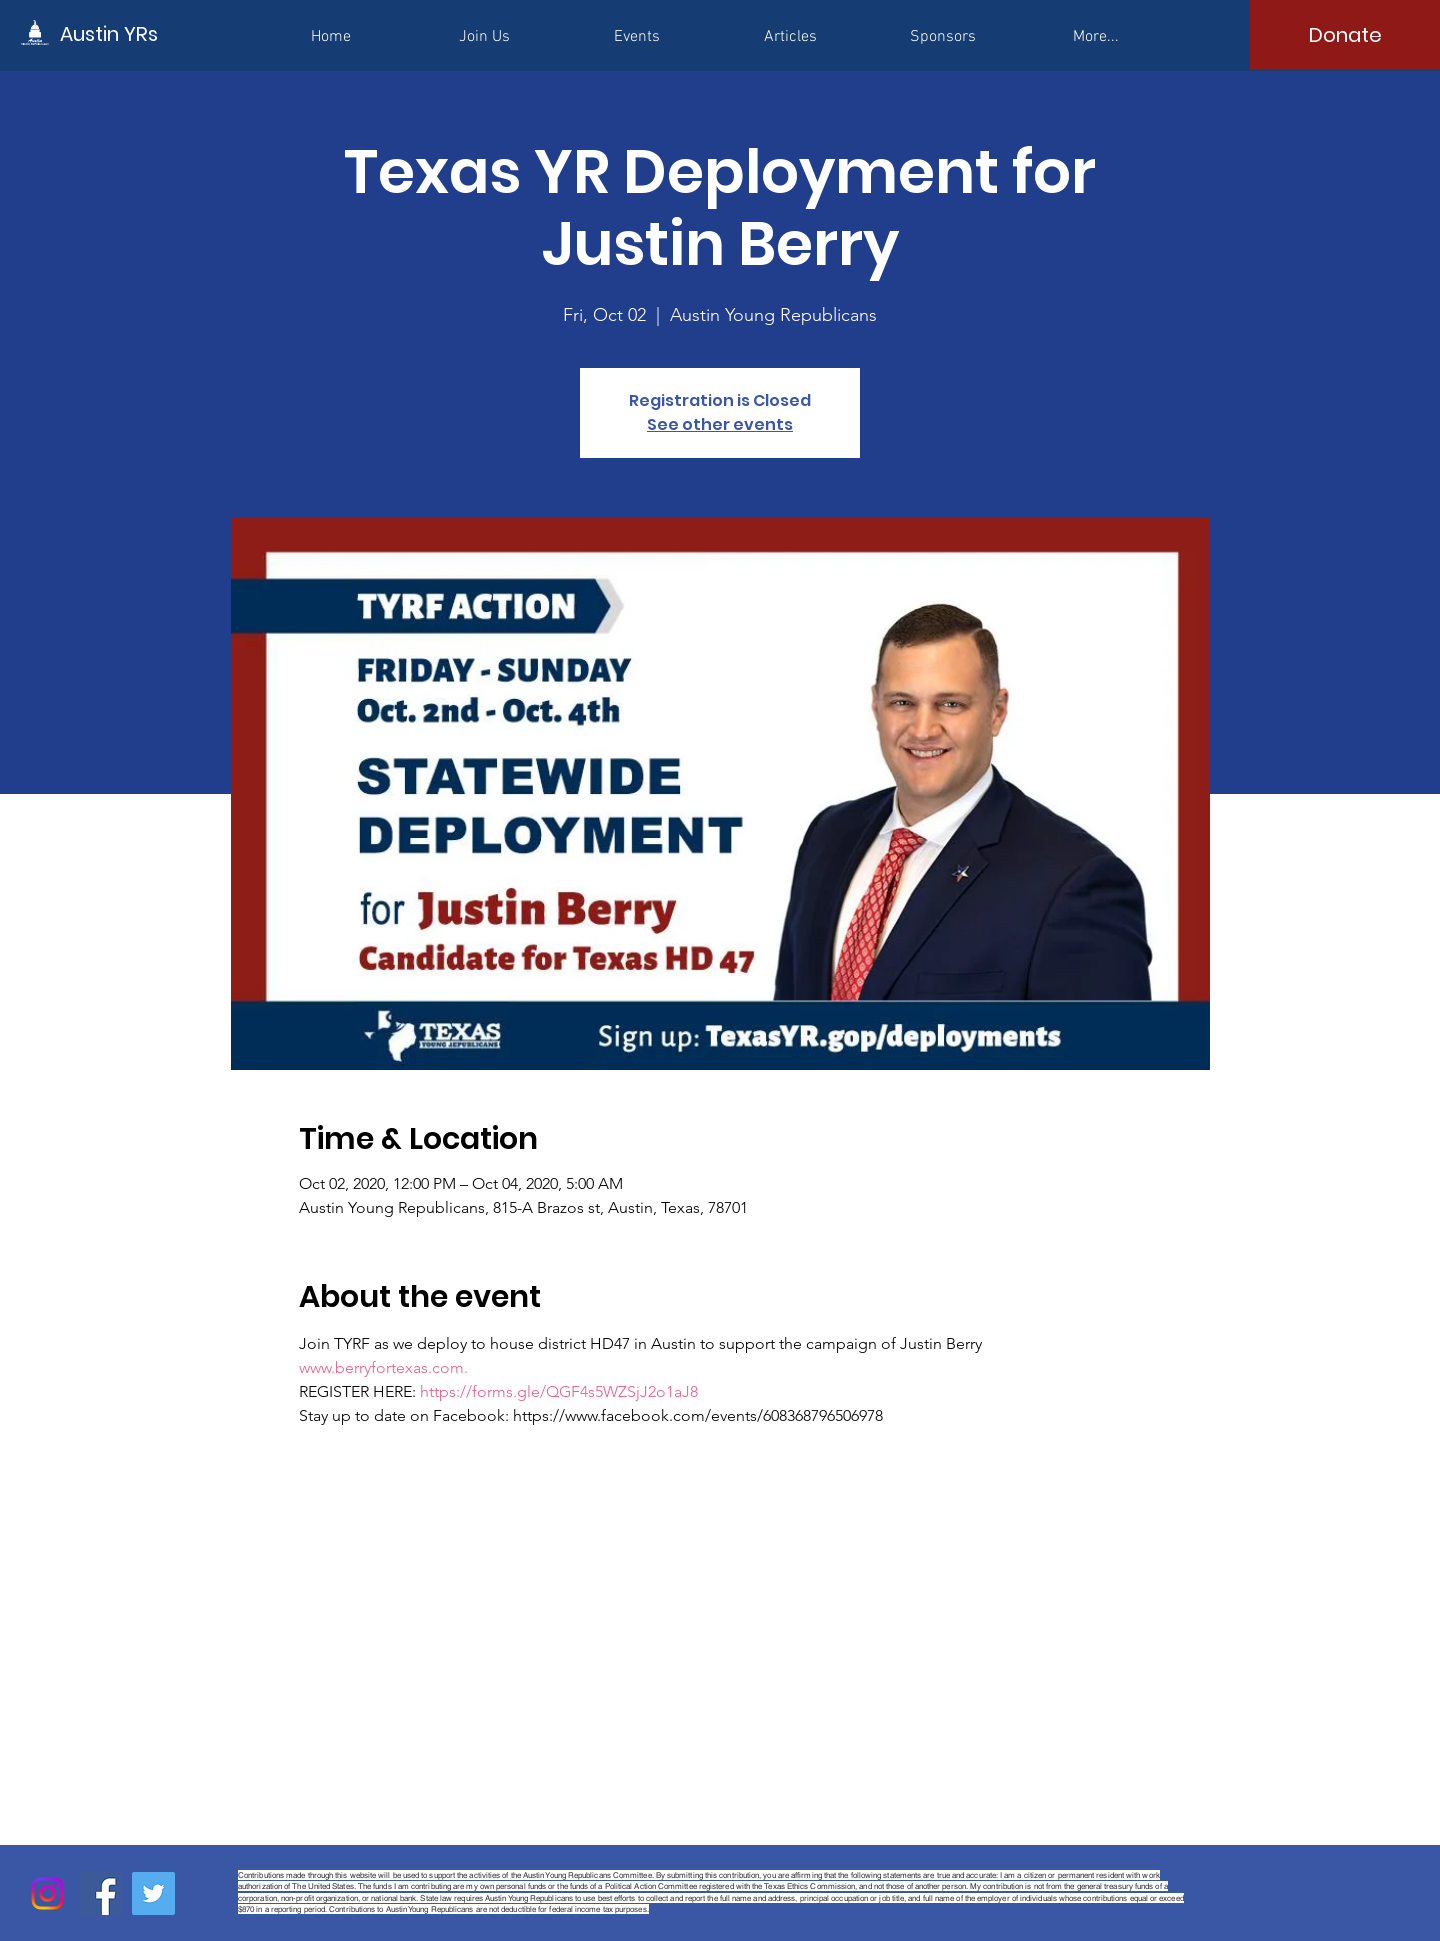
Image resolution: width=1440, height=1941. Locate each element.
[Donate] (1345, 35)
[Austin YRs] (150, 33)
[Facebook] (100, 1893)
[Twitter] (153, 1893)
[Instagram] (47, 1893)
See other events (720, 424)
